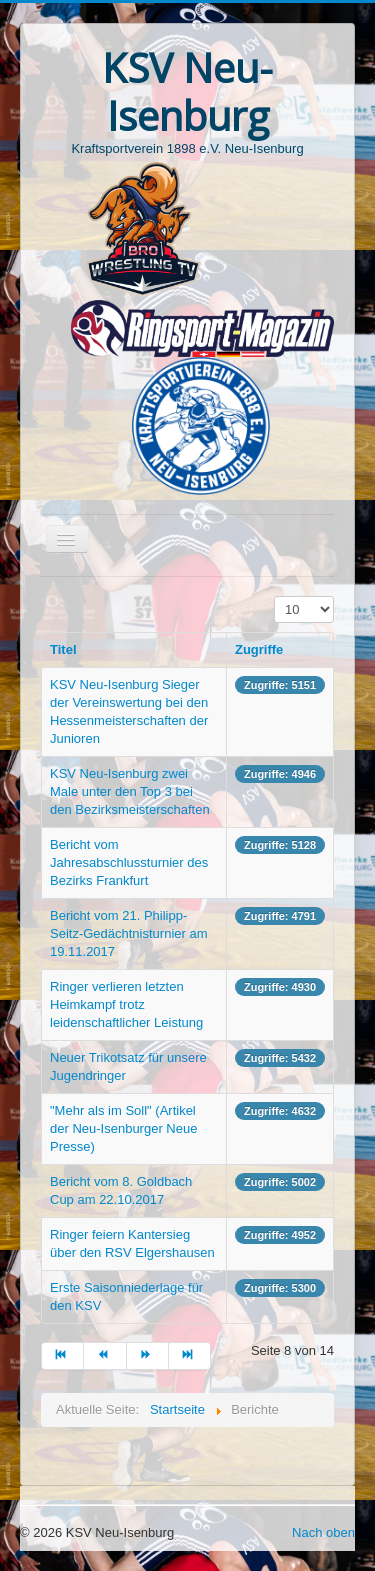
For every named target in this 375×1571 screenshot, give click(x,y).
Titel (63, 649)
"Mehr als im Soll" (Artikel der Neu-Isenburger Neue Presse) (123, 1128)
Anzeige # (274, 596)
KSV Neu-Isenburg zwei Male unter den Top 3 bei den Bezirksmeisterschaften (130, 791)
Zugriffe (259, 649)
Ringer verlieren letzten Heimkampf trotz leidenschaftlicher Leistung (126, 1004)
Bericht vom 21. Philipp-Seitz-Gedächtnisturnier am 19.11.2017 (129, 933)
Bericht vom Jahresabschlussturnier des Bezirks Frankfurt (129, 862)
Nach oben (323, 1532)
